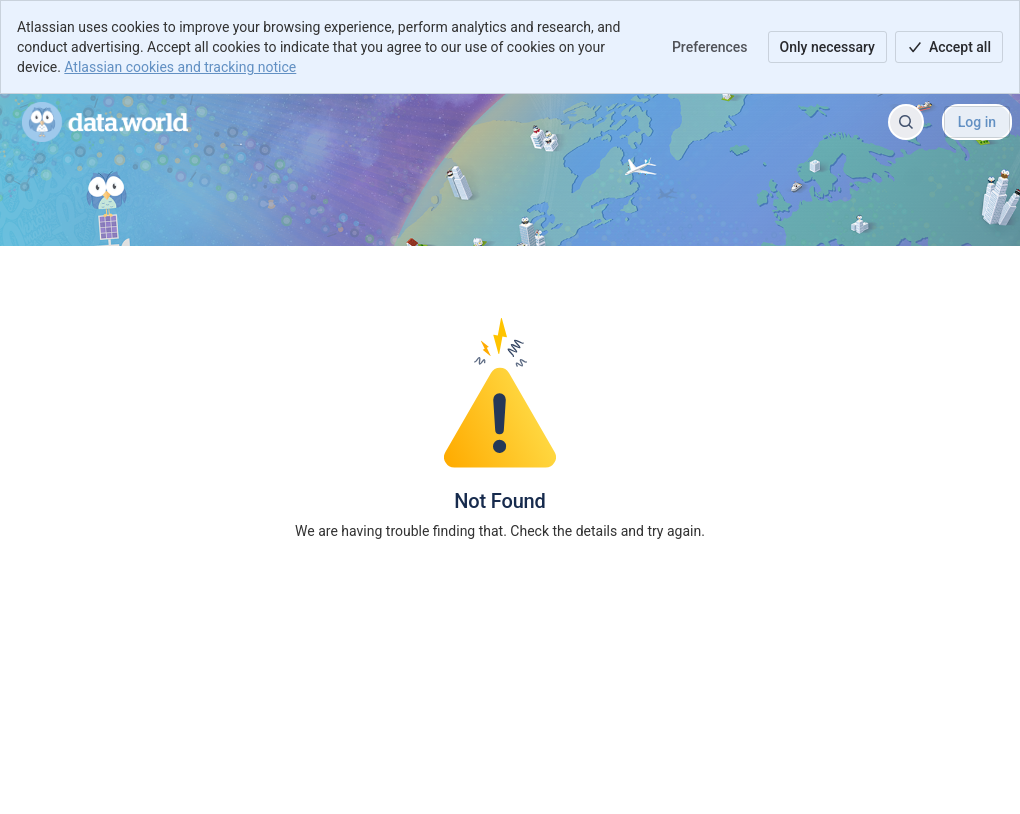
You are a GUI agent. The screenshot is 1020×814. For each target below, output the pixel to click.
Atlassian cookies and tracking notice (180, 67)
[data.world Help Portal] (105, 122)
